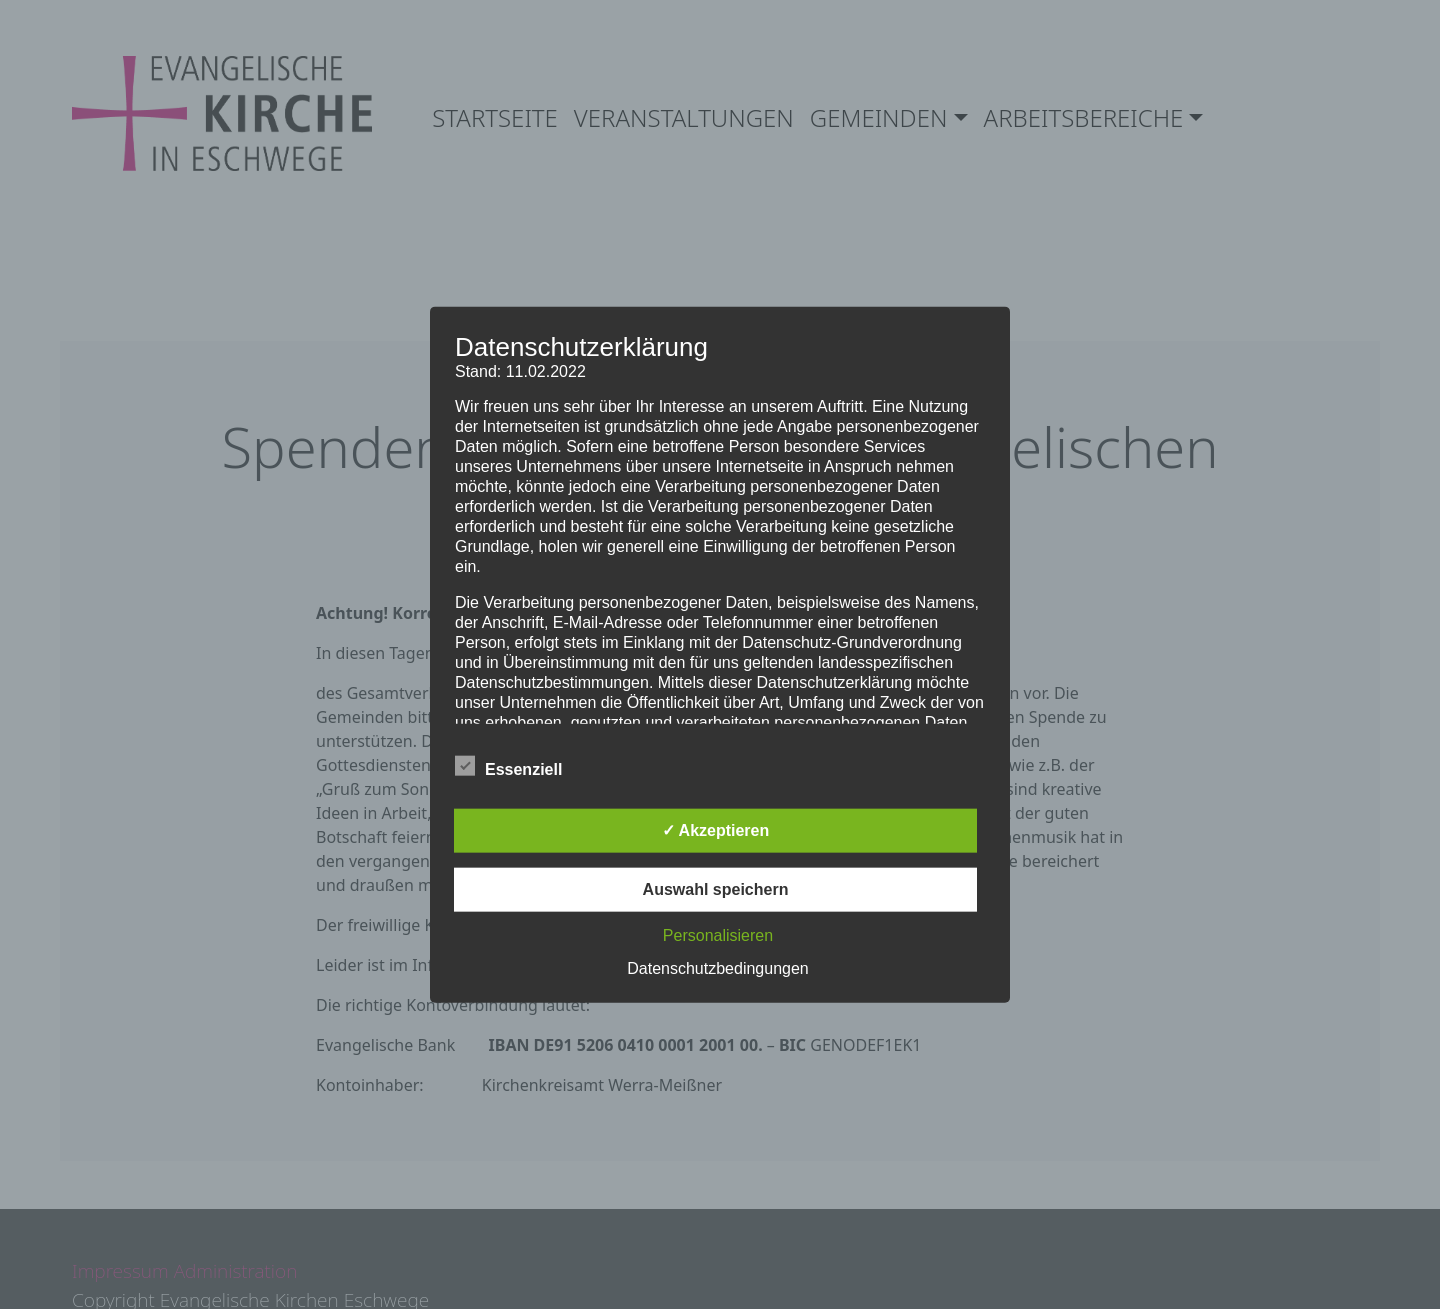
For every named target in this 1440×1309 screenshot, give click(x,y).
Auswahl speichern (716, 889)
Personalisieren (718, 935)
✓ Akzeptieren (716, 830)
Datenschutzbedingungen (717, 968)
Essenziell (508, 766)
